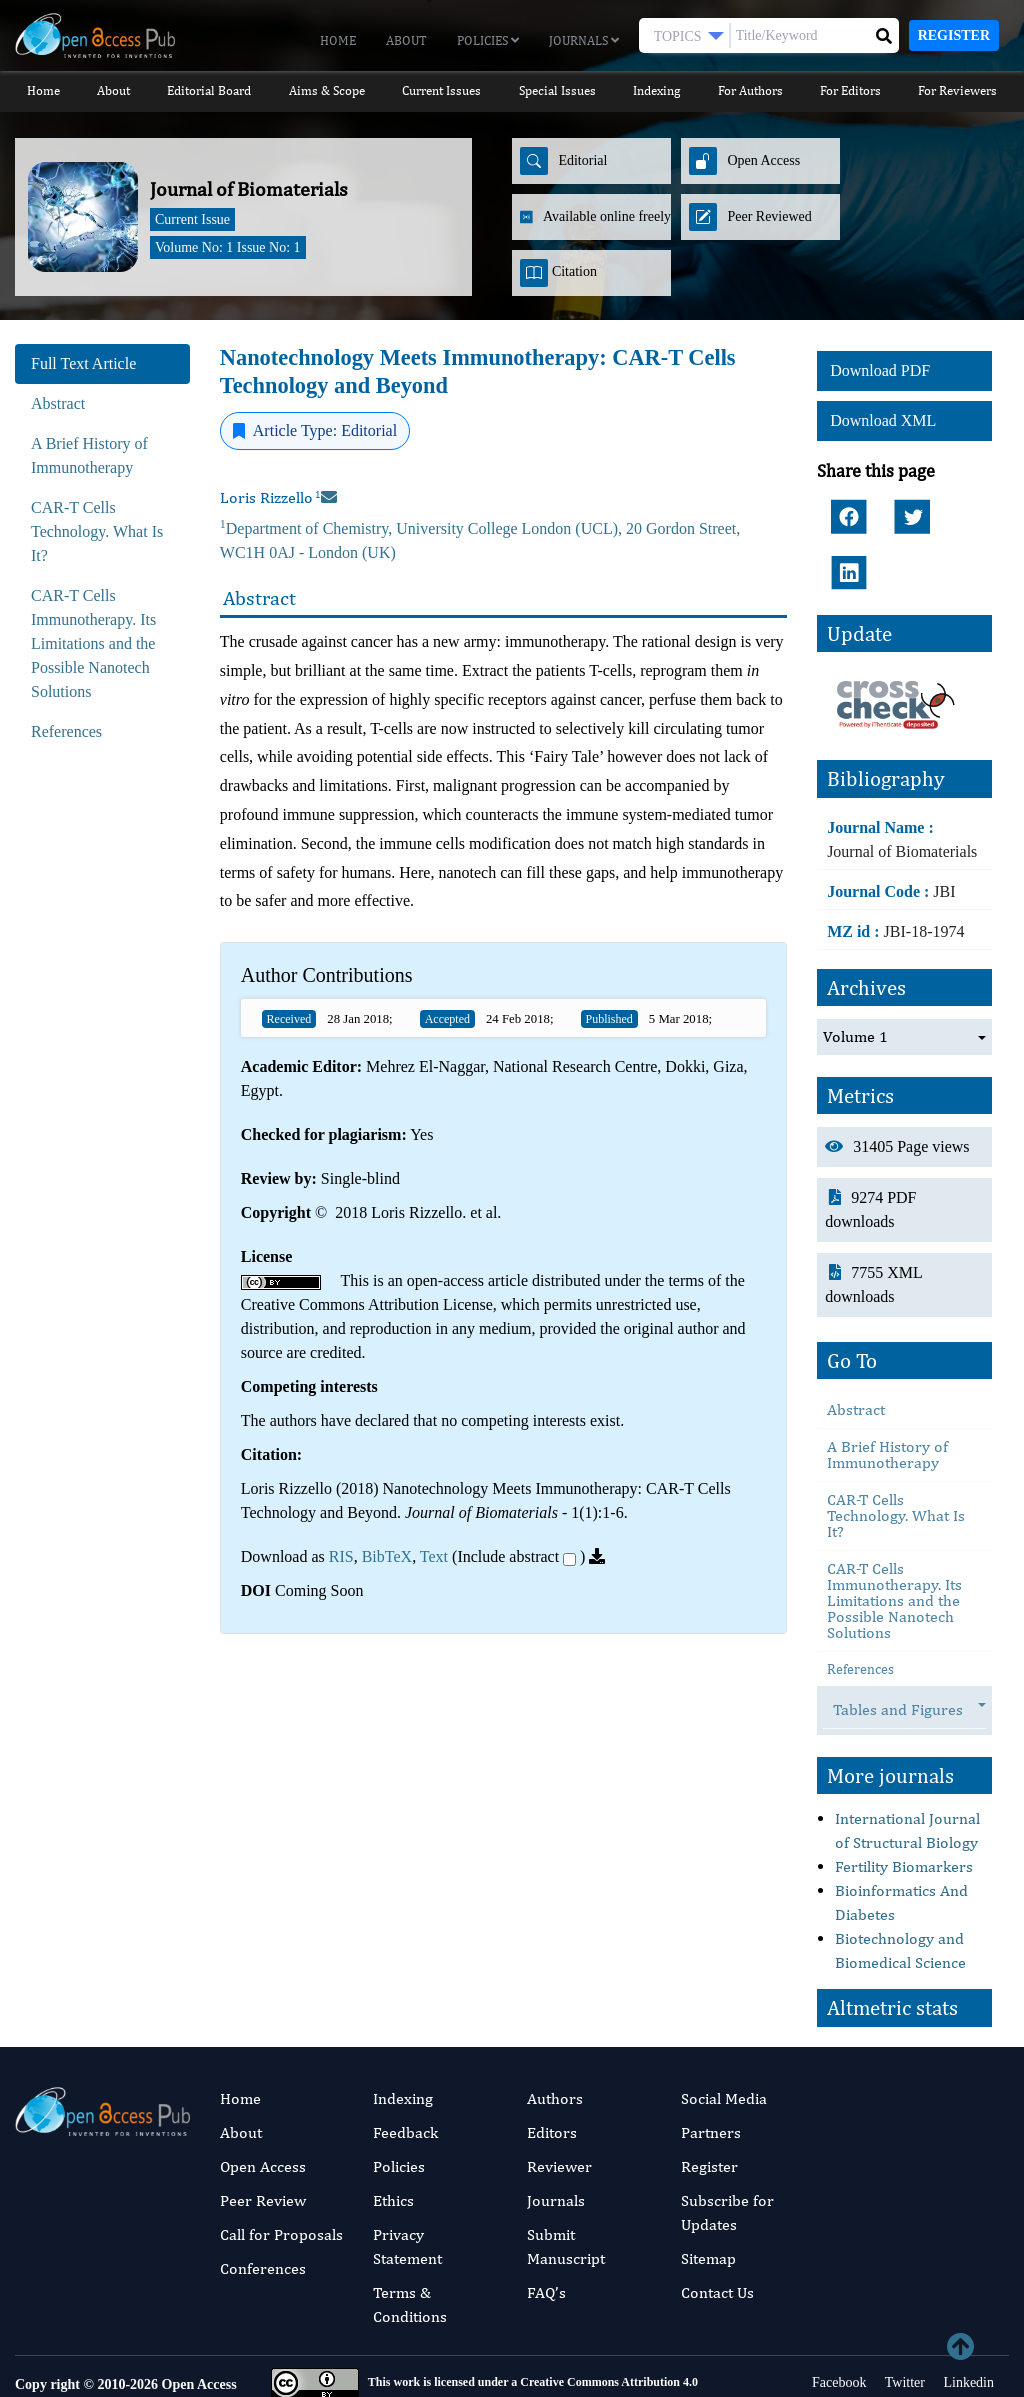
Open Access (263, 2100)
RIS (341, 1556)
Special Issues (557, 90)
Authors (555, 2032)
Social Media (724, 2032)
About (406, 40)
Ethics (393, 2134)
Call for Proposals (281, 2168)
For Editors (851, 90)
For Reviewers (959, 90)
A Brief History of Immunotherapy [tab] (89, 455)
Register (954, 35)
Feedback (405, 2066)
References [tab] (66, 731)
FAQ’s (546, 2226)
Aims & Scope (326, 90)
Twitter (902, 2316)
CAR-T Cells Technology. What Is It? (896, 1450)
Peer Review (263, 2134)
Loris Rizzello (270, 497)
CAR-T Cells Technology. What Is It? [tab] (97, 531)
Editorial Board (209, 90)
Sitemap (708, 2192)
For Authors (750, 90)
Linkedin (967, 2316)
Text (434, 1556)
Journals (584, 40)
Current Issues (441, 90)
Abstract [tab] (58, 403)
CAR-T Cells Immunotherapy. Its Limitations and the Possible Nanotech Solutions (894, 1535)
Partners (711, 2066)
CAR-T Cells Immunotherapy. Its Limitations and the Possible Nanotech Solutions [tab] (93, 643)
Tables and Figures (908, 1645)
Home (338, 40)
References (860, 1604)
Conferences (263, 2202)
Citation (558, 273)
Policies (488, 40)
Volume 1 (855, 970)
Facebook (838, 2316)
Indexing (657, 90)
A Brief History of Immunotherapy (887, 1389)
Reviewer (559, 2100)
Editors (552, 2066)
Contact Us (717, 2226)
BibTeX (387, 1556)
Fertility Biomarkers (904, 1801)
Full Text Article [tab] (83, 363)
